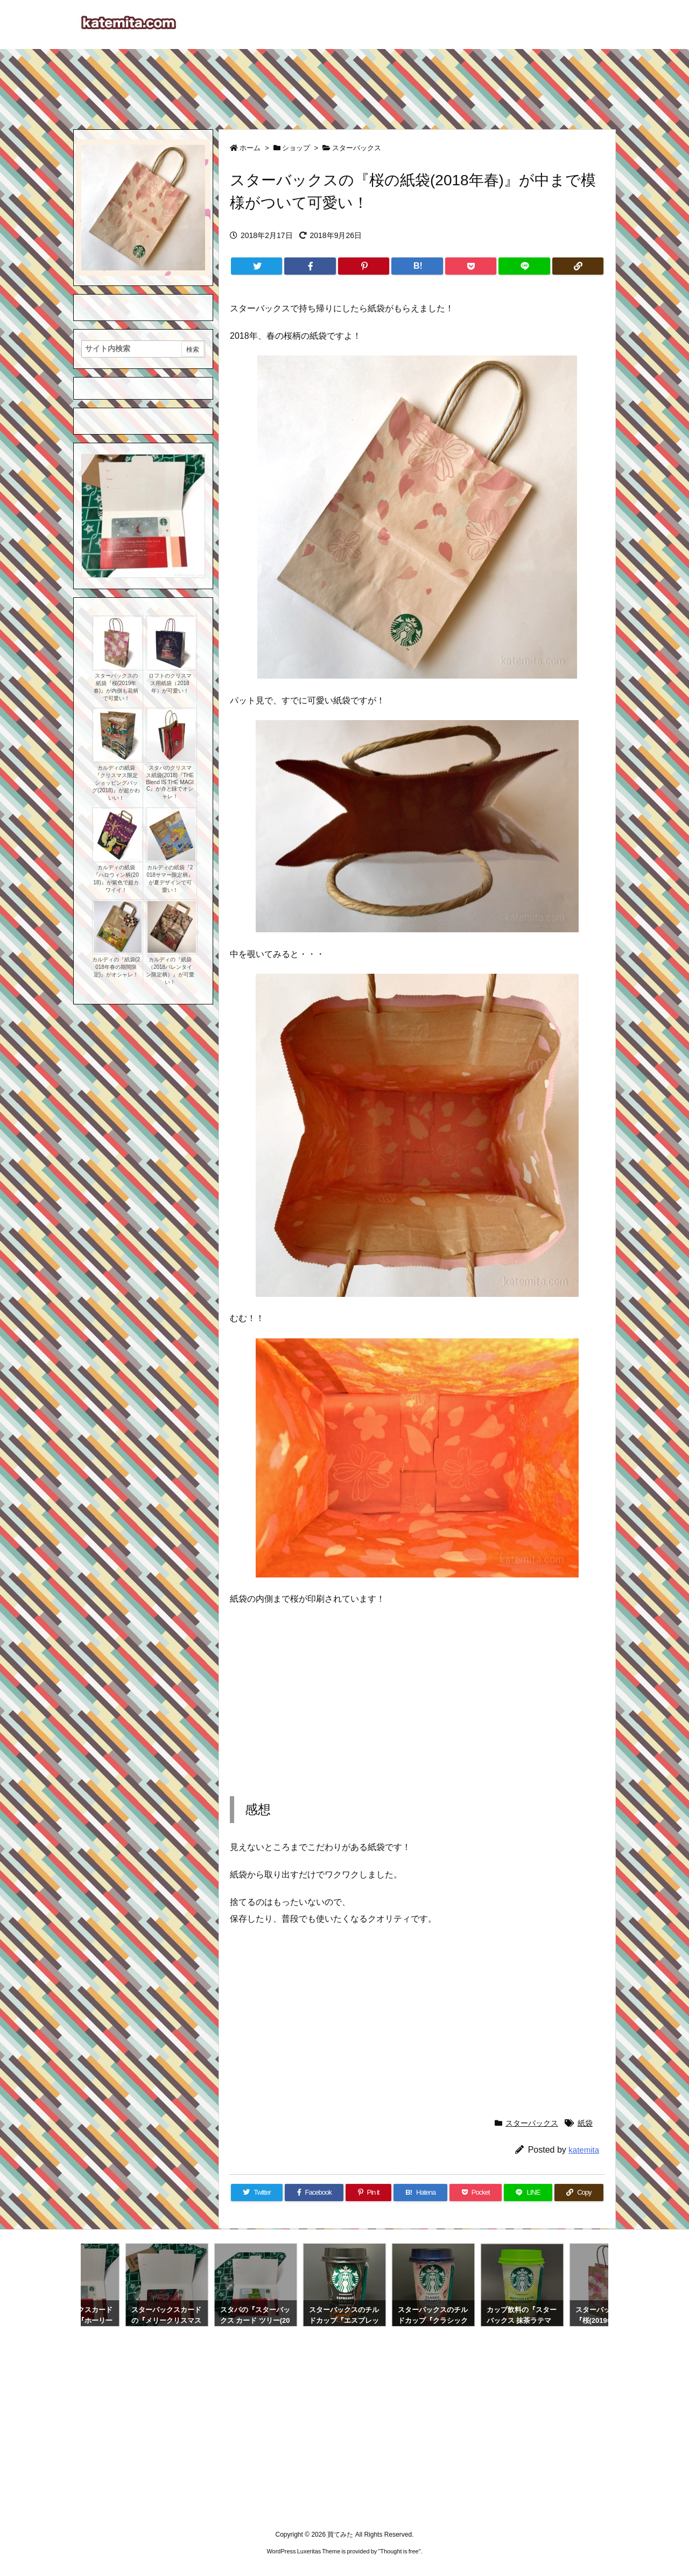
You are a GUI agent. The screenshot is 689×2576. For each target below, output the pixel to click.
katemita (583, 2149)
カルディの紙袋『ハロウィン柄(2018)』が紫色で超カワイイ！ (115, 878)
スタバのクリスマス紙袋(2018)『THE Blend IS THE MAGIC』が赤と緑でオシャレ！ (170, 782)
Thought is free (399, 2551)
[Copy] (577, 266)
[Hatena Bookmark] (416, 266)
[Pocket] (470, 266)
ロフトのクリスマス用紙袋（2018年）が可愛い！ (170, 683)
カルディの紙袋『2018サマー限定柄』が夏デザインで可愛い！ (169, 878)
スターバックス (356, 148)
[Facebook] (309, 266)
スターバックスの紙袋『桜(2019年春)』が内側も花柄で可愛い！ (116, 687)
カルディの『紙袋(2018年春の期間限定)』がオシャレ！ (116, 967)
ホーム (250, 148)
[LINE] (524, 266)
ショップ (296, 148)
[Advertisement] (344, 84)
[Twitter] (256, 266)
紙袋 (585, 2123)
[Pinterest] (363, 266)
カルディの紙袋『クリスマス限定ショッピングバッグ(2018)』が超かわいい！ (116, 783)
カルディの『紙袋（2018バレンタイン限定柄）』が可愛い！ (170, 971)
